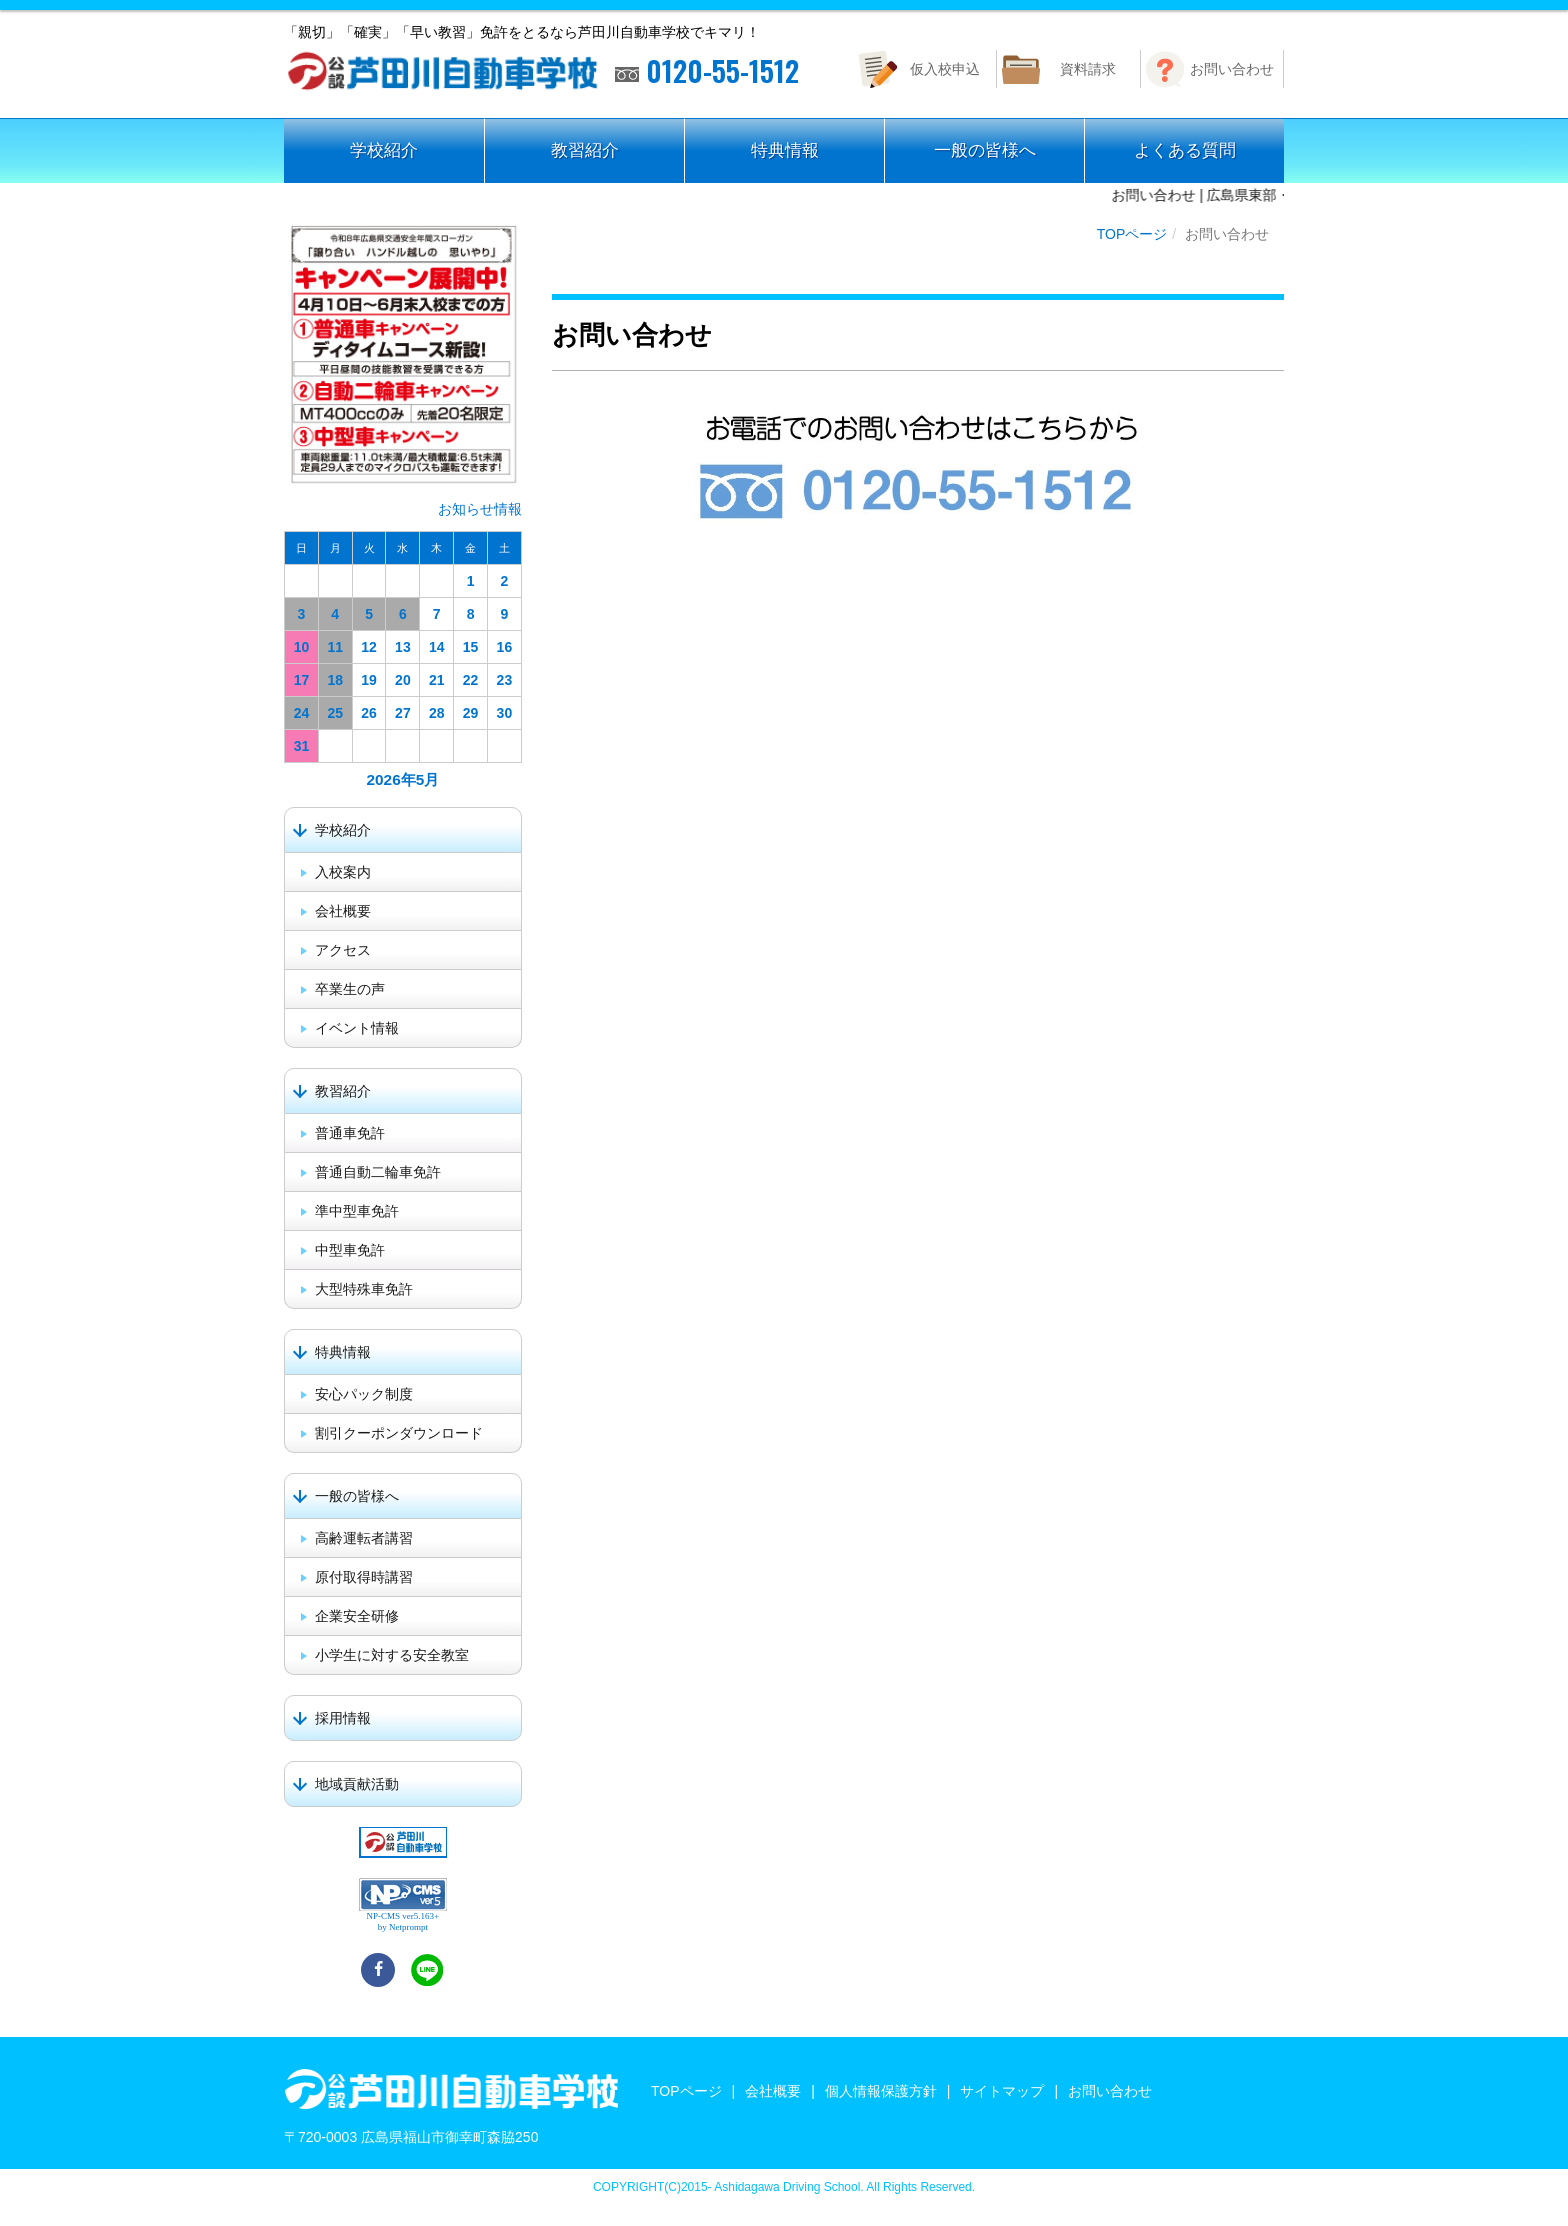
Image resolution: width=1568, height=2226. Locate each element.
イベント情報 (357, 1028)
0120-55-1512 (707, 71)
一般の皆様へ (985, 150)
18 (335, 680)
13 (403, 647)
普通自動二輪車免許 (378, 1172)
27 (403, 713)
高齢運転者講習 (364, 1538)
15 (471, 647)
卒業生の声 (350, 989)
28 (437, 713)
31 (302, 746)
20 (403, 680)
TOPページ (1132, 234)
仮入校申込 (945, 69)
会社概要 (343, 911)
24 (302, 713)
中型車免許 (350, 1250)
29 (471, 713)
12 (369, 647)
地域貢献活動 (357, 1784)
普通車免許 (350, 1133)
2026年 (390, 779)
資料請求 (1088, 69)
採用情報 (343, 1718)
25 (335, 713)
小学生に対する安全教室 (392, 1655)
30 (505, 713)
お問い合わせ (1232, 69)
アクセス (343, 950)
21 (437, 680)
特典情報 (785, 150)
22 (471, 680)
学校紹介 (384, 150)
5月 (428, 779)
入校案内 (343, 872)
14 (437, 647)
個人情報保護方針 (881, 2091)
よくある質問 (1185, 150)
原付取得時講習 (364, 1577)
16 (505, 647)
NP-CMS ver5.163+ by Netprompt (403, 1921)
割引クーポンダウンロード (399, 1433)
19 (369, 680)
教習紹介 (585, 150)
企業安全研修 (357, 1616)
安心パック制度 (364, 1394)
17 (302, 680)
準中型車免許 (357, 1211)
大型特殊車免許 (364, 1289)
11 (335, 647)
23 (505, 680)
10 (302, 647)
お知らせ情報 (480, 509)
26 (369, 713)
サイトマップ (1002, 2091)
